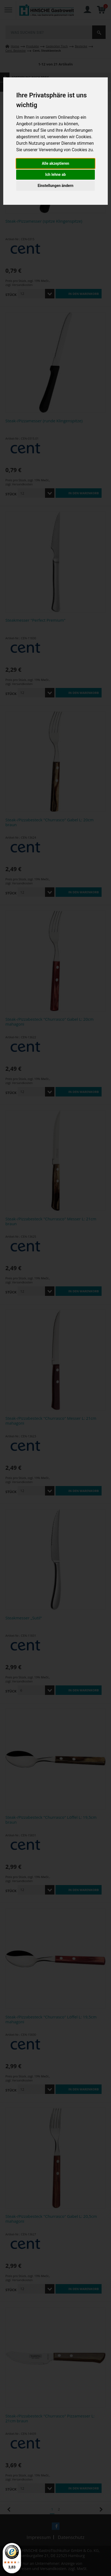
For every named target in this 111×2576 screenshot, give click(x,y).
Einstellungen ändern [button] (56, 185)
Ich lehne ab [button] (55, 174)
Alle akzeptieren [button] (55, 163)
